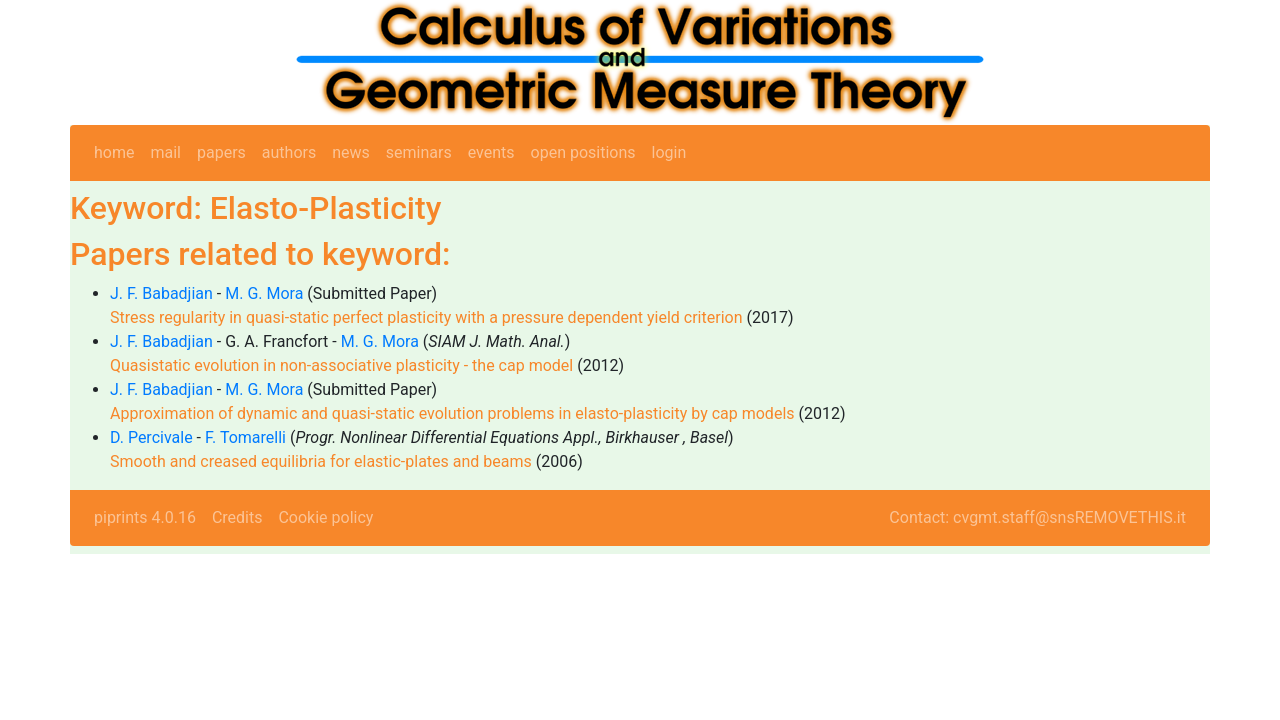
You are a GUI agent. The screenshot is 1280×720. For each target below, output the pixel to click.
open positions (583, 152)
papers (221, 152)
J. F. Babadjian (161, 293)
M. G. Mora (264, 293)
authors (289, 152)
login (669, 152)
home (114, 152)
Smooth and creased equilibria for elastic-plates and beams (321, 461)
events (491, 152)
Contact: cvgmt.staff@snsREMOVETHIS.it (1037, 517)
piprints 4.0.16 (145, 517)
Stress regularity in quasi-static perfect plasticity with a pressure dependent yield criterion (426, 317)
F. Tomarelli (245, 437)
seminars (419, 152)
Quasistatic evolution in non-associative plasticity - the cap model (341, 365)
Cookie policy (325, 517)
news (351, 152)
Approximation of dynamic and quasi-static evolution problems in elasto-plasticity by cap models (452, 413)
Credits (237, 517)
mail (165, 152)
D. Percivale (151, 437)
